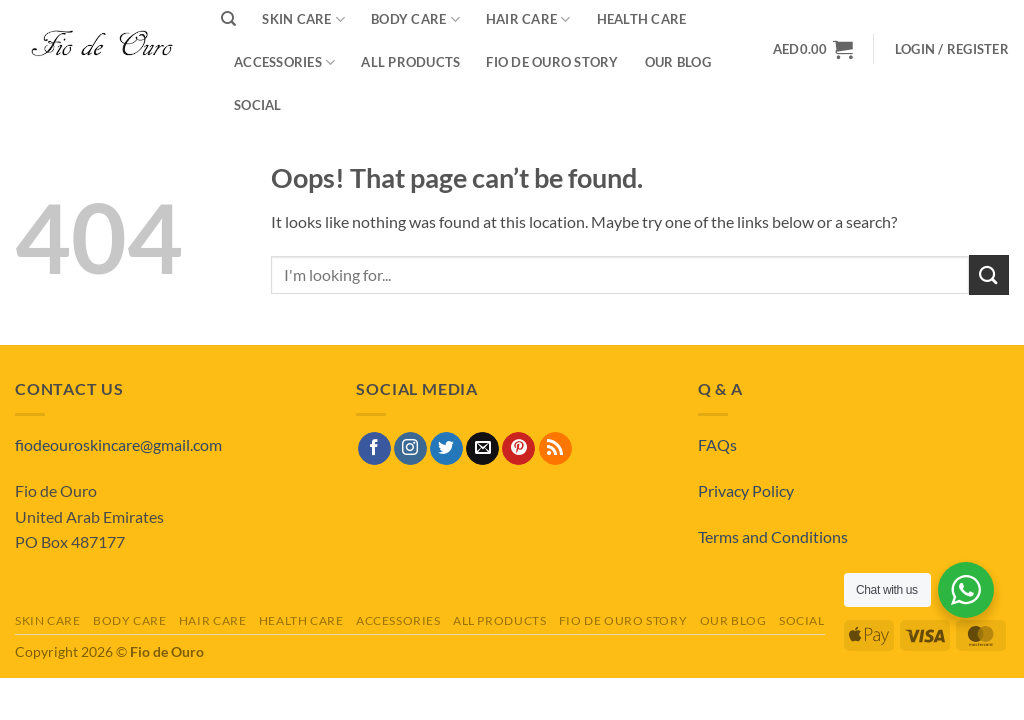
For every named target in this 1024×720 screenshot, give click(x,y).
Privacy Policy (746, 490)
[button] (952, 49)
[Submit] (989, 274)
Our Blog (678, 62)
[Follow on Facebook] (374, 449)
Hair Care (213, 620)
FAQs (717, 444)
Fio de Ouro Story (552, 62)
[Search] (228, 19)
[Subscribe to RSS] (555, 449)
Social (258, 105)
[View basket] (813, 49)
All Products (410, 62)
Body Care (130, 620)
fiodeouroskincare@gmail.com (118, 444)
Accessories (284, 62)
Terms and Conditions (773, 536)
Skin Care (48, 620)
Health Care (301, 620)
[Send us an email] (482, 449)
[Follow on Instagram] (410, 449)
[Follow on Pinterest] (518, 449)
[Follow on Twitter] (446, 449)
